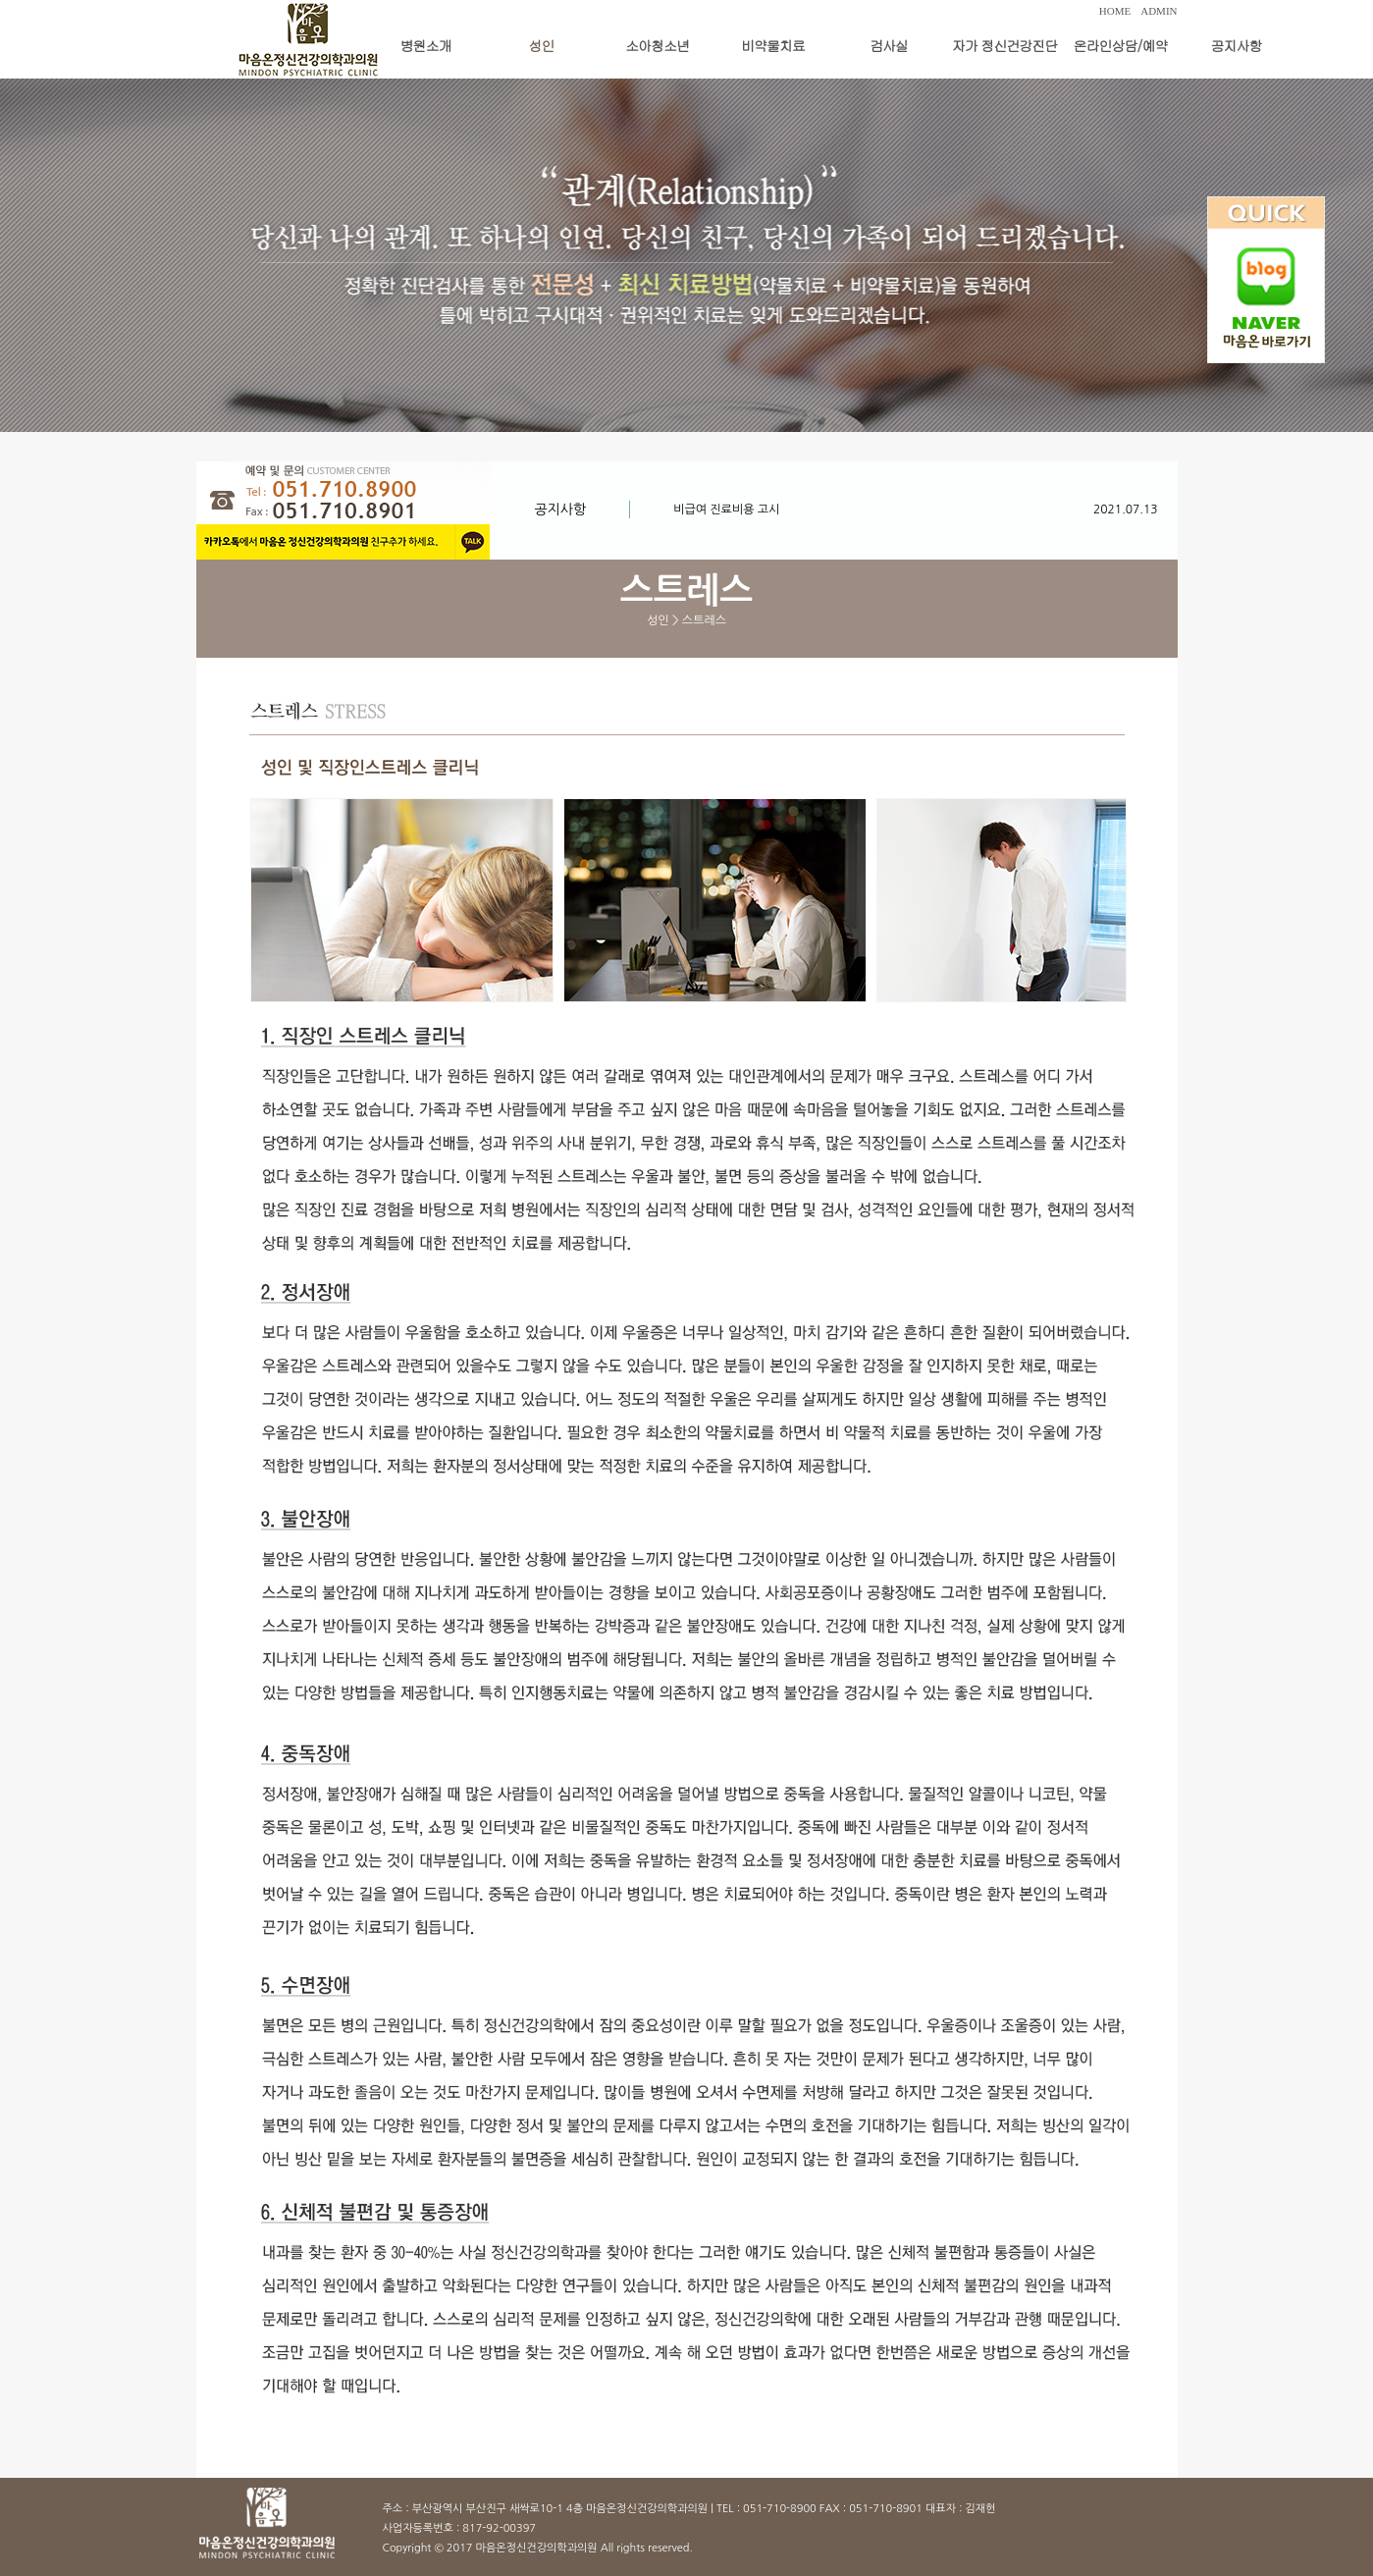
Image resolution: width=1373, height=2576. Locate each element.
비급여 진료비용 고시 (726, 509)
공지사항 (1236, 45)
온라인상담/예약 (1121, 45)
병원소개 (425, 45)
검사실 (889, 45)
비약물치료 (773, 45)
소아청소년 (657, 45)
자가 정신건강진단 (1005, 45)
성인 (541, 45)
